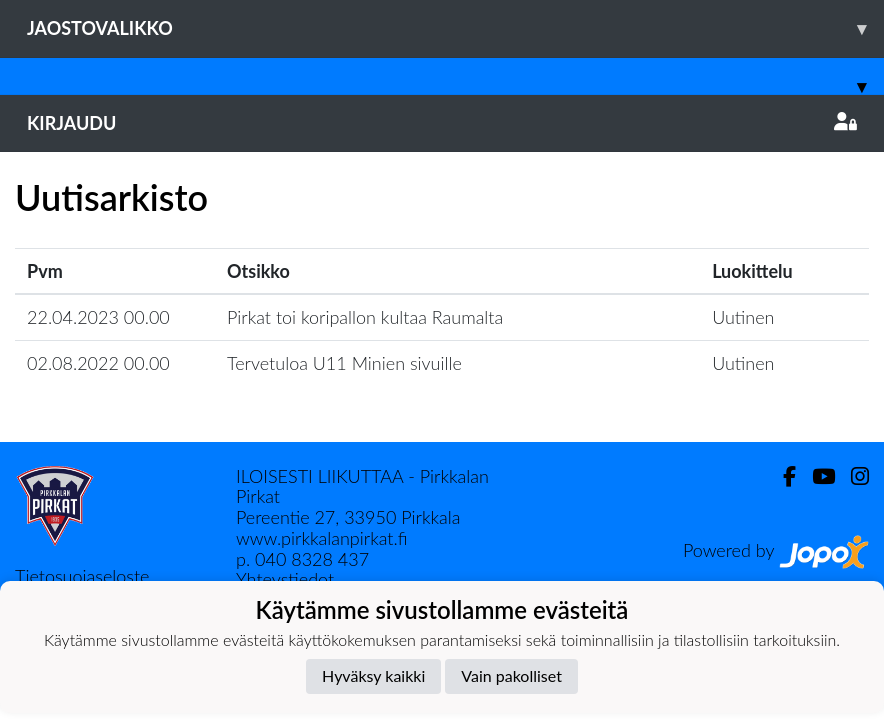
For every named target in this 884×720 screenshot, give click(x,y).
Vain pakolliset (511, 675)
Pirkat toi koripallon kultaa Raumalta (365, 317)
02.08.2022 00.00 (98, 363)
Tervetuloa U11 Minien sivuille (344, 363)
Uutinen (743, 317)
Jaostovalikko (455, 28)
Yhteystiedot (285, 579)
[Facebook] (781, 476)
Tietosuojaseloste (82, 576)
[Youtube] (815, 476)
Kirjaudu (442, 123)
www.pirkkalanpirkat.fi (321, 538)
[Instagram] (852, 476)
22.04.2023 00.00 (98, 317)
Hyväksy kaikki (373, 675)
